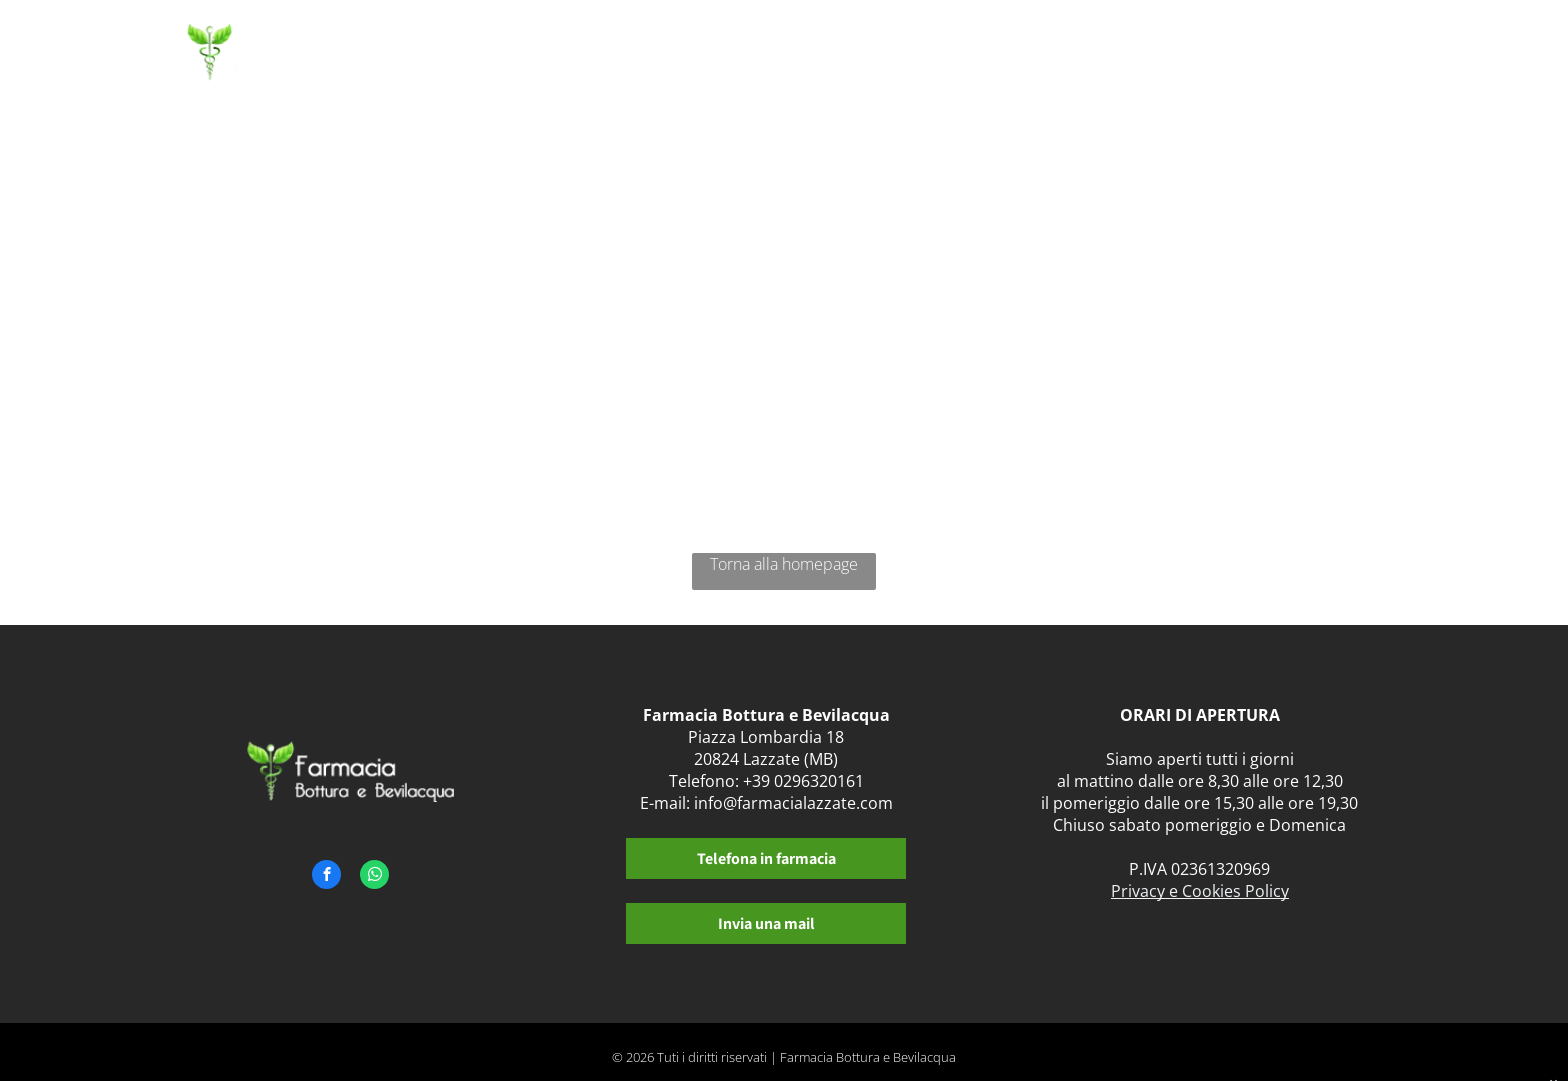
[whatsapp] (374, 877)
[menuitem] (678, 57)
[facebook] (326, 877)
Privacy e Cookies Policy (1200, 891)
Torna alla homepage (784, 564)
